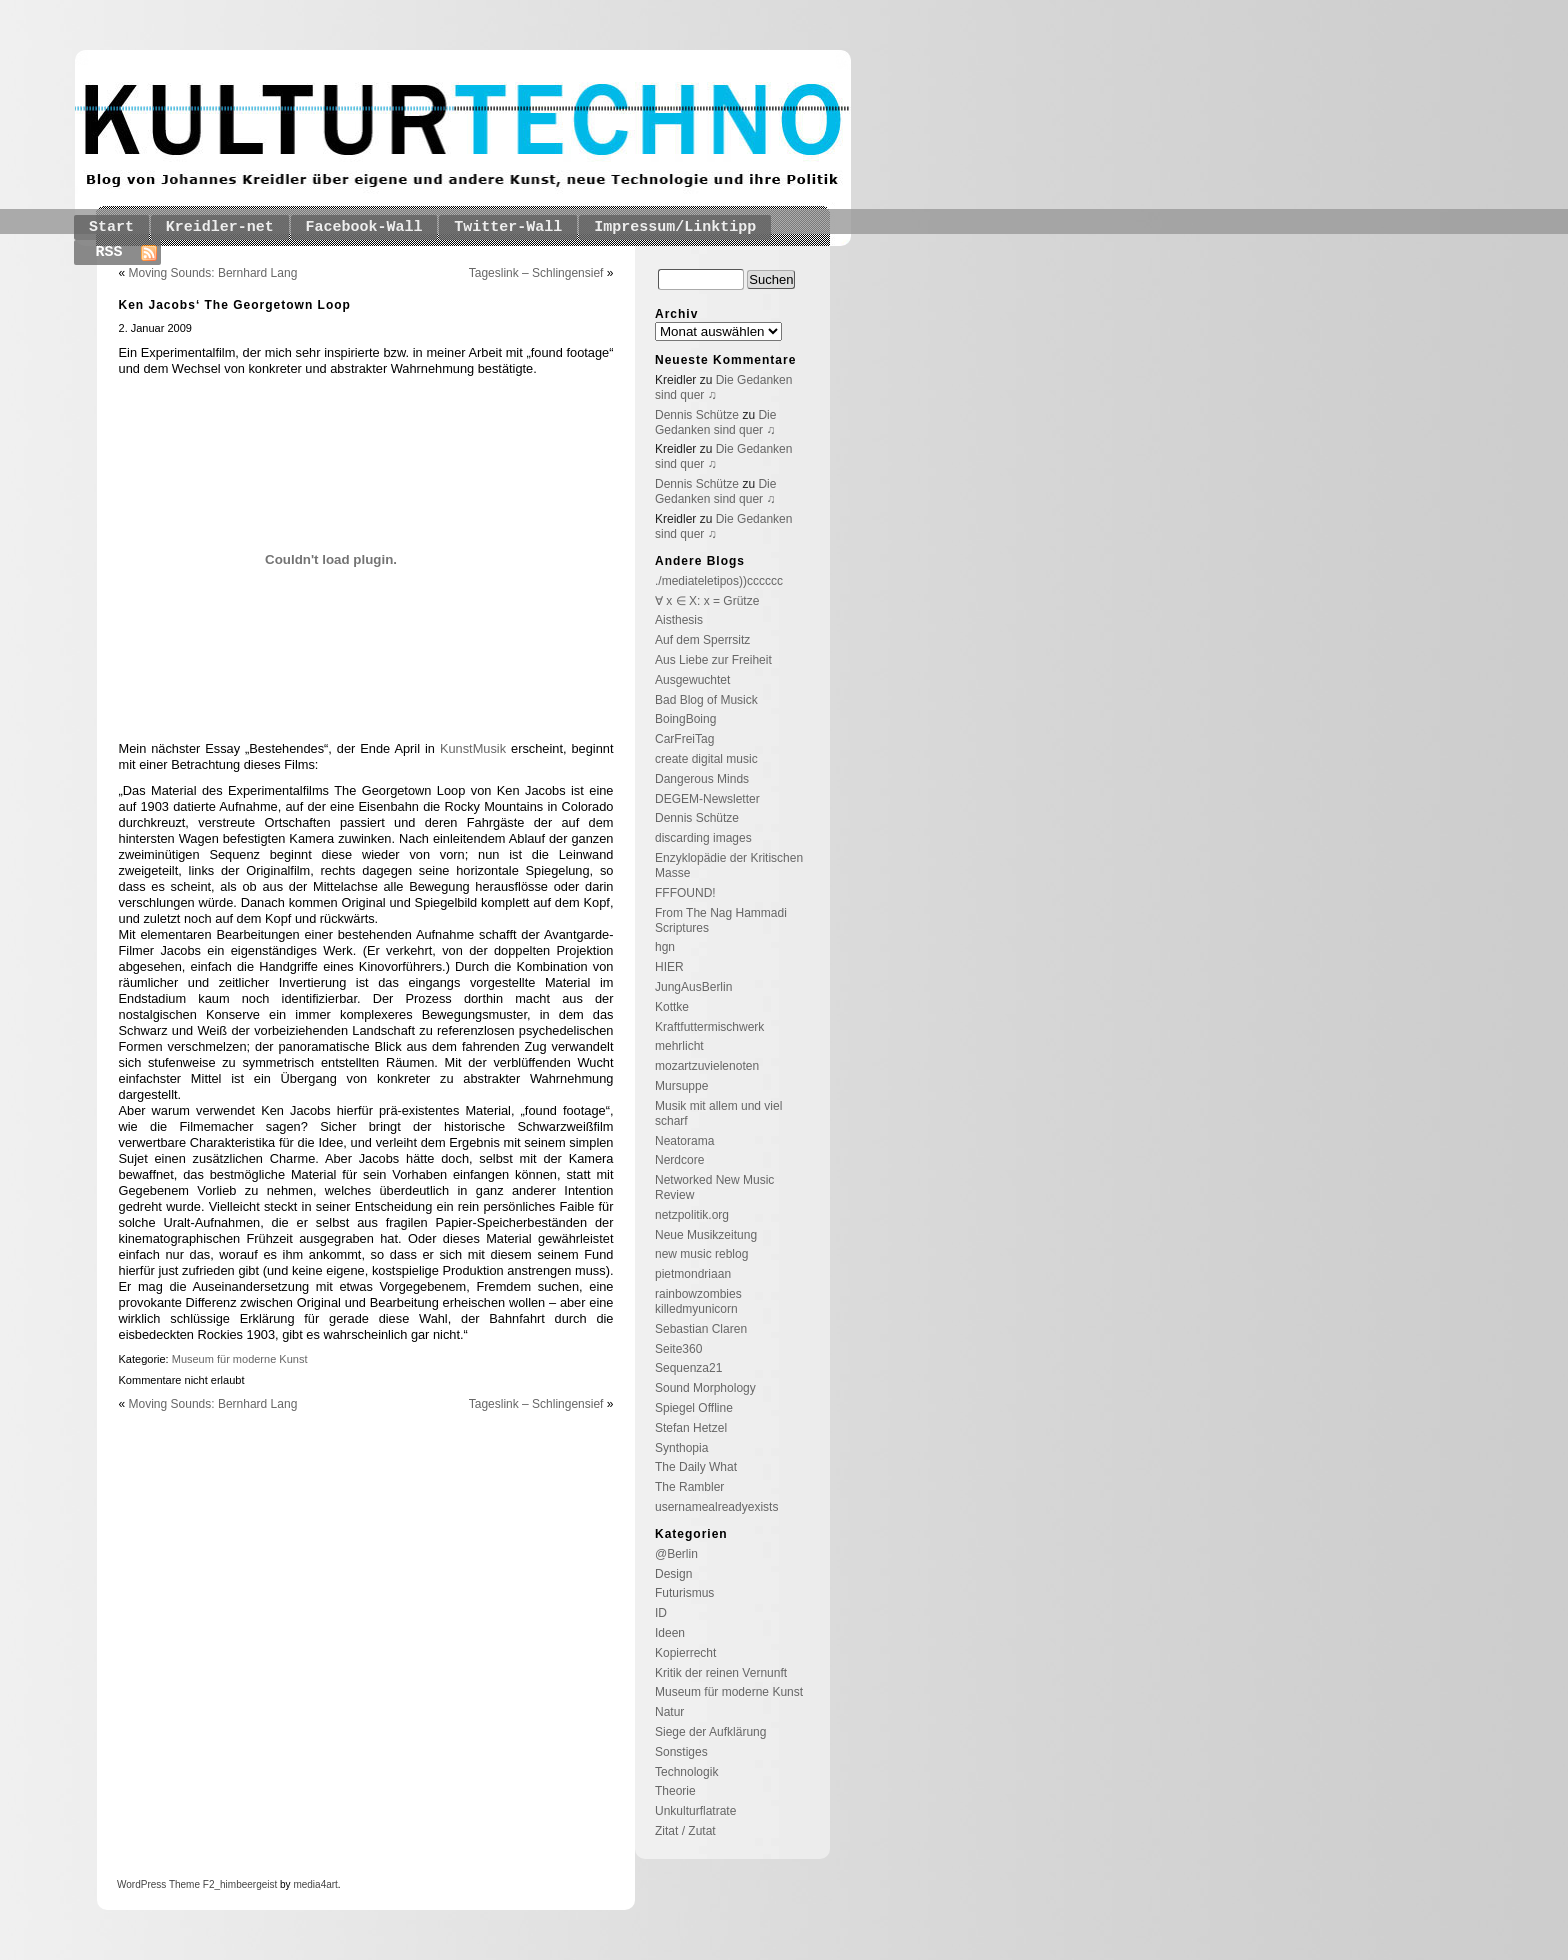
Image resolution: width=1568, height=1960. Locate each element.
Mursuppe (681, 1086)
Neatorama (684, 1141)
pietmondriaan (693, 1274)
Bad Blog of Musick (706, 700)
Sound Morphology (705, 1388)
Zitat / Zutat (685, 1831)
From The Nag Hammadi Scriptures (721, 920)
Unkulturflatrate (695, 1811)
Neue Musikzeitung (706, 1235)
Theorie (675, 1791)
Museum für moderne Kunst (240, 1359)
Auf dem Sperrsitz (702, 640)
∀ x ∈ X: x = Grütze (707, 601)
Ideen (670, 1633)
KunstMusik (473, 748)
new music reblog (701, 1254)
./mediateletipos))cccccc (719, 581)
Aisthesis (679, 620)
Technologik (686, 1772)
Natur (669, 1712)
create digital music (706, 759)
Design (673, 1574)
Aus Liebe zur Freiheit (713, 660)
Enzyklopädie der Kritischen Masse (729, 865)
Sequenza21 (688, 1368)
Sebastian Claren (701, 1329)
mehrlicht (679, 1046)
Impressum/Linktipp (675, 227)
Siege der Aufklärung (710, 1732)
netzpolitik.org (692, 1215)
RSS (109, 252)
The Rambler (689, 1487)
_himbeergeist (245, 1884)
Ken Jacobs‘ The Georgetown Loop (235, 305)
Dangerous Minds (702, 779)
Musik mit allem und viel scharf (718, 1113)
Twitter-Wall (508, 227)
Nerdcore (679, 1160)
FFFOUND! (685, 893)
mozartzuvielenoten (707, 1066)
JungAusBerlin (693, 987)
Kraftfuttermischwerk (709, 1027)
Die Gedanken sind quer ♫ (715, 422)
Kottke (672, 1007)
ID (661, 1613)
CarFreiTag (684, 739)
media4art (315, 1884)
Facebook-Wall (364, 227)
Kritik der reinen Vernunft (721, 1673)
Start (111, 227)
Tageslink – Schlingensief (536, 273)
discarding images (703, 838)
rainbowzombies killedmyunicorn (698, 1301)
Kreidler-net (220, 227)
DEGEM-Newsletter (707, 799)
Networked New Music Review (714, 1187)
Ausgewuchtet (692, 680)
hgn (665, 947)
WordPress (141, 1884)
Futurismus (684, 1593)
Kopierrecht (685, 1653)
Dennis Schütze (697, 415)
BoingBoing (685, 719)
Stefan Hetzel (691, 1428)
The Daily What (696, 1467)
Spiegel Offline (694, 1408)
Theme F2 (190, 1884)
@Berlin (676, 1554)
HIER (669, 967)
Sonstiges (681, 1752)
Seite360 (678, 1349)
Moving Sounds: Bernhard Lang (213, 273)
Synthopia (681, 1448)
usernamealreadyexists (716, 1507)
